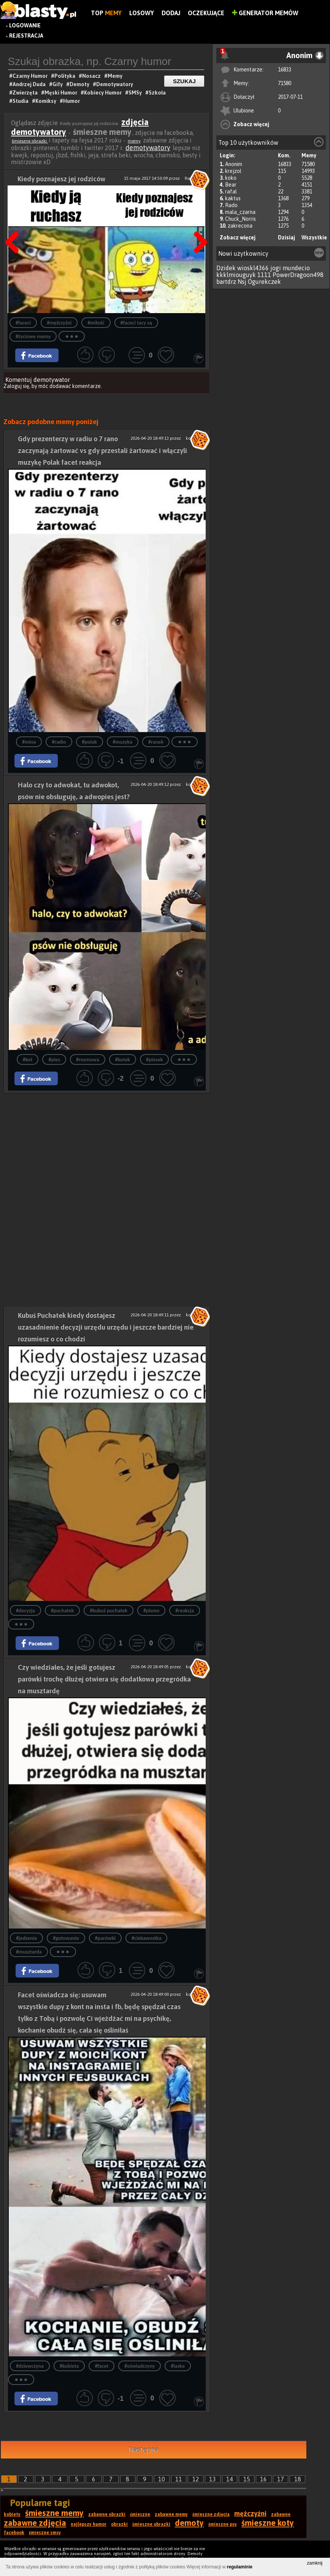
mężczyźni (250, 2513)
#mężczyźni (59, 323)
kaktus (233, 198)
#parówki (105, 1938)
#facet (101, 2366)
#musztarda (29, 1952)
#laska (177, 2366)
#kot (28, 1059)
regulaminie (239, 2567)
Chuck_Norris (240, 219)
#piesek (154, 1059)
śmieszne (140, 2514)
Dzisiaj (286, 237)
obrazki (119, 2524)
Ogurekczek (264, 281)
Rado (231, 205)
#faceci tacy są (136, 323)
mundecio (296, 267)
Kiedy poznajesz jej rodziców (61, 179)
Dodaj (171, 12)
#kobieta (69, 2366)
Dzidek (226, 267)
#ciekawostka (146, 1938)
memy (134, 141)
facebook (14, 2532)
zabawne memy (171, 2514)
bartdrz (226, 281)
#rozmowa (87, 1059)
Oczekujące (206, 12)
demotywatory (147, 148)
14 (229, 2479)
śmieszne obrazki (30, 141)
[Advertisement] (106, 1146)
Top (106, 12)
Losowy (141, 12)
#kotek (122, 1059)
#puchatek (62, 1610)
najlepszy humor (88, 2524)
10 (161, 2479)
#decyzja (25, 1610)
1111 (264, 274)
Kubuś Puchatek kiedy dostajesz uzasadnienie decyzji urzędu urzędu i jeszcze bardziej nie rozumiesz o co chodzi (106, 1327)
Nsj (242, 281)
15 (246, 2479)
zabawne (280, 2514)
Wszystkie (314, 237)
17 (280, 2479)
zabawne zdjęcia (35, 2523)
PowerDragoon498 (298, 274)
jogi (275, 267)
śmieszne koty (267, 2523)
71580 (284, 83)
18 (297, 2479)
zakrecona (240, 226)
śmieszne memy (54, 2513)
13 (212, 2479)
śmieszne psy (222, 2524)
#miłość (95, 323)
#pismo (151, 1610)
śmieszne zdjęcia (211, 2514)
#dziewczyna (30, 2366)
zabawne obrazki (106, 2514)
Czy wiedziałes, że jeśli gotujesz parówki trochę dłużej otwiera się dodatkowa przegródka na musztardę (104, 1679)
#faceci (23, 323)
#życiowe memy (33, 336)
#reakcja (184, 1610)
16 (263, 2479)
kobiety (12, 2514)
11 (178, 2479)
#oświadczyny (139, 2366)
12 (195, 2479)
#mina (29, 742)
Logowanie (25, 25)
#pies (54, 1059)
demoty (189, 2523)
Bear (230, 185)
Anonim (233, 164)
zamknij (314, 2563)
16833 (284, 69)
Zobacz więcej (251, 124)
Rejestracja (26, 36)
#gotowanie (66, 1938)
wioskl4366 (253, 267)
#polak (89, 742)
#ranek (155, 742)
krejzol (233, 171)
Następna (198, 223)
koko (230, 178)
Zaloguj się (16, 386)
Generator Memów (265, 12)
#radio (59, 742)
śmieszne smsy (45, 2532)
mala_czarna (240, 212)
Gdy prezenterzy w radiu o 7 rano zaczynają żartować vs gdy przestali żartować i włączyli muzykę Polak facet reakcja (102, 450)
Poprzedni (14, 223)
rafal (231, 191)
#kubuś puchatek (108, 1610)
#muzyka (122, 742)
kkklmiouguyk (236, 274)
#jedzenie (26, 1938)
